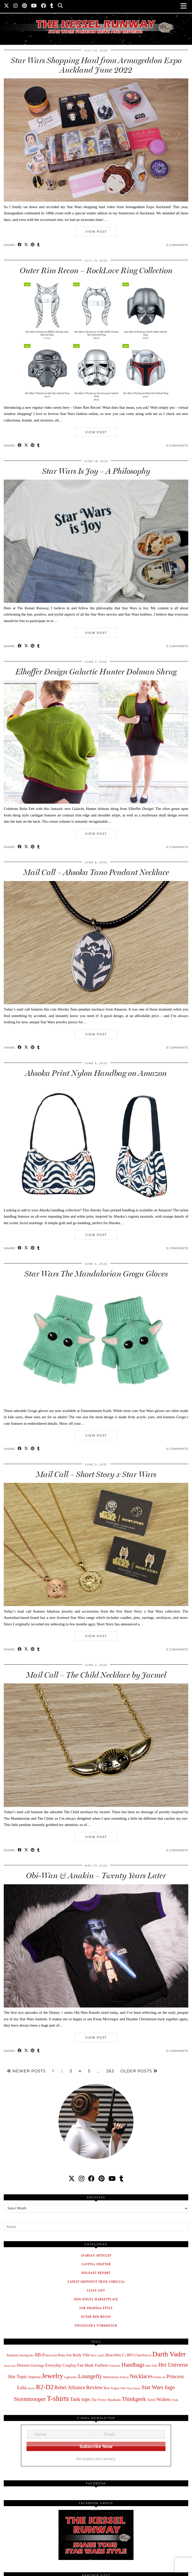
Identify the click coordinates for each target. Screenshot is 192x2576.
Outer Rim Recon (96, 2317)
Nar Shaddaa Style (96, 2308)
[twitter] (71, 2178)
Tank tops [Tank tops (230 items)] (80, 2399)
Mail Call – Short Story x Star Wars (96, 1474)
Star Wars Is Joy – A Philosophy (96, 471)
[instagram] (81, 2178)
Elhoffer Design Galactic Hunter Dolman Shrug (96, 671)
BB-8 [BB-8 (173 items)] (39, 2354)
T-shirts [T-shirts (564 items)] (58, 2398)
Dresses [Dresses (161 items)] (23, 2365)
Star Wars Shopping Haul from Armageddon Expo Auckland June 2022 (96, 65)
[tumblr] (52, 6)
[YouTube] (34, 6)
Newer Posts (26, 2071)
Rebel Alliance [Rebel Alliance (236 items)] (69, 2387)
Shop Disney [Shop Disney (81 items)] (133, 2388)
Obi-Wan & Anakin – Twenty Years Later (96, 1875)
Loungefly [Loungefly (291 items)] (90, 2376)
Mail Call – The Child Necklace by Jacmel (96, 1675)
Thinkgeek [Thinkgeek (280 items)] (134, 2399)
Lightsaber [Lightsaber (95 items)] (70, 2377)
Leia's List (96, 2290)
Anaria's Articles (96, 2255)
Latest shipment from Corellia (96, 2281)
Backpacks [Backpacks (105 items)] (27, 2355)
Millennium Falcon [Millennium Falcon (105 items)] (116, 2377)
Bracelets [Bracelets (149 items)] (113, 2355)
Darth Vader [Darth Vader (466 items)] (169, 2354)
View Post (96, 231)
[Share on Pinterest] (33, 245)
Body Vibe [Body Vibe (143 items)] (81, 2355)
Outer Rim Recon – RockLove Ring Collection (96, 270)
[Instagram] (15, 6)
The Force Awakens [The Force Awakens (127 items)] (106, 2400)
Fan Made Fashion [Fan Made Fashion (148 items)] (92, 2365)
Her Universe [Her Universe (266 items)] (173, 2365)
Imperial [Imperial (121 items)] (34, 2377)
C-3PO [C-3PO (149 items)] (128, 2355)
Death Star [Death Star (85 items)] (10, 2365)
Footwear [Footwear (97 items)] (114, 2365)
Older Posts (139, 2071)
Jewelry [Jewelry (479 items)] (52, 2376)
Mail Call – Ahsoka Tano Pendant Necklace (96, 872)
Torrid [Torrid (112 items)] (151, 2400)
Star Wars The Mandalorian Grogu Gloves (96, 1273)
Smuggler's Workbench (96, 2325)
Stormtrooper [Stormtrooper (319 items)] (30, 2399)
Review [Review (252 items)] (94, 2387)
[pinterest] (101, 2178)
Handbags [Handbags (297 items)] (133, 2364)
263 (110, 2071)
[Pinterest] (24, 6)
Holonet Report (96, 2273)
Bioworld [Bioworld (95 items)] (51, 2355)
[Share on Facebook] (19, 245)
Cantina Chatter (96, 2264)
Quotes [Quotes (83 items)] (31, 2388)
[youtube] (112, 2178)
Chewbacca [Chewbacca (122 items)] (143, 2355)
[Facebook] (43, 6)
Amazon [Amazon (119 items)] (12, 2355)
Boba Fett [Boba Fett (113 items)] (65, 2355)
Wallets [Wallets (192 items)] (163, 2399)
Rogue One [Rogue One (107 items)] (118, 2388)
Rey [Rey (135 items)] (107, 2388)
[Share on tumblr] (38, 245)
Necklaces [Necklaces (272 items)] (141, 2376)
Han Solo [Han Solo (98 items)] (151, 2365)
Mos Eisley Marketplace (96, 2299)
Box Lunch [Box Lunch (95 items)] (98, 2355)
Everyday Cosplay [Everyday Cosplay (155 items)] (60, 2365)
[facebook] (91, 2178)
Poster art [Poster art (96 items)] (160, 2377)
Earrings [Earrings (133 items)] (37, 2365)
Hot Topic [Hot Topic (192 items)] (17, 2376)
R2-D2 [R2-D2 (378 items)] (45, 2387)
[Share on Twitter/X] (26, 245)
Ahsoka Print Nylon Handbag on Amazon (96, 1073)
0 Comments (177, 245)
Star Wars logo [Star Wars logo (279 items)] (158, 2387)
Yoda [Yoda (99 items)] (175, 2400)
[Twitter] (6, 6)
